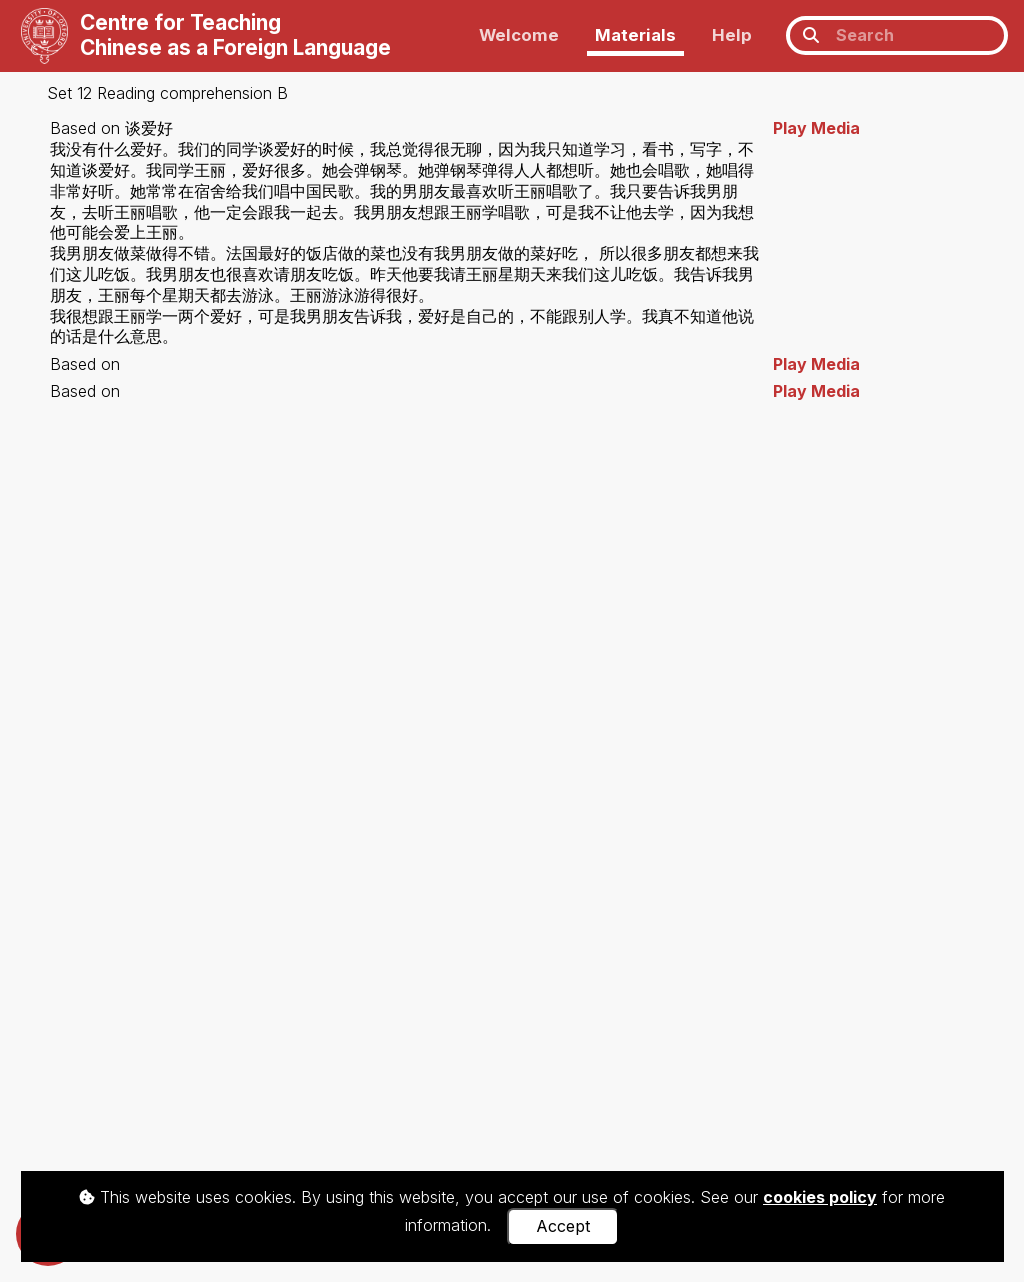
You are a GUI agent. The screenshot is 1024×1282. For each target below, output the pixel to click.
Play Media (816, 128)
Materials (635, 35)
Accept (563, 1226)
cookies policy (820, 1197)
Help (732, 35)
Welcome (519, 35)
